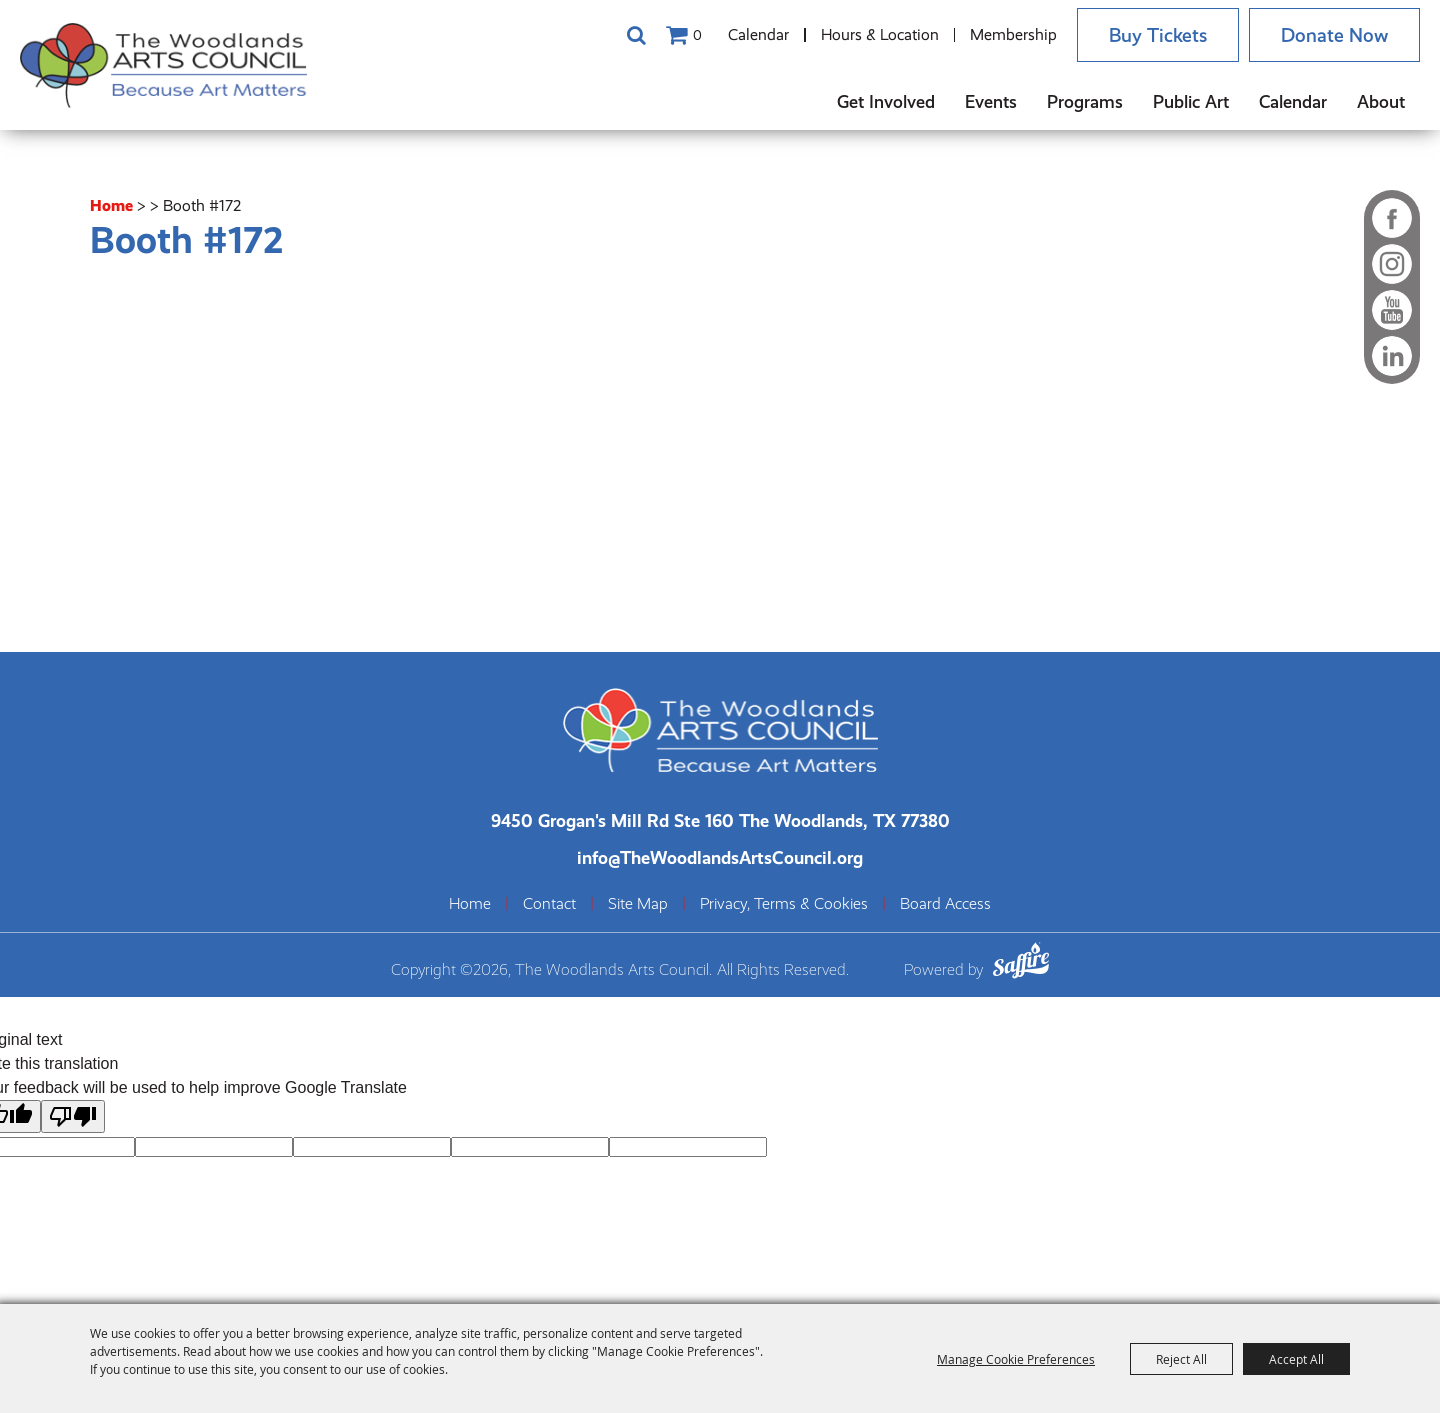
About (1381, 101)
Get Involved (886, 101)
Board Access (945, 900)
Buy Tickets (1145, 35)
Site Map (638, 900)
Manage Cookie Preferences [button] (1016, 1359)
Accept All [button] (1296, 1359)
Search (618, 35)
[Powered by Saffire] (1021, 959)
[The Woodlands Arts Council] (180, 65)
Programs (1085, 101)
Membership (995, 34)
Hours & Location (862, 34)
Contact (549, 900)
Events (991, 101)
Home (111, 201)
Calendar (740, 34)
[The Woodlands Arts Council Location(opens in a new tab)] (720, 816)
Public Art (1191, 101)
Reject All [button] (1181, 1359)
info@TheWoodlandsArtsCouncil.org (720, 853)
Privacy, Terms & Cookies (784, 900)
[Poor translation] (73, 1111)
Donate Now (1330, 35)
